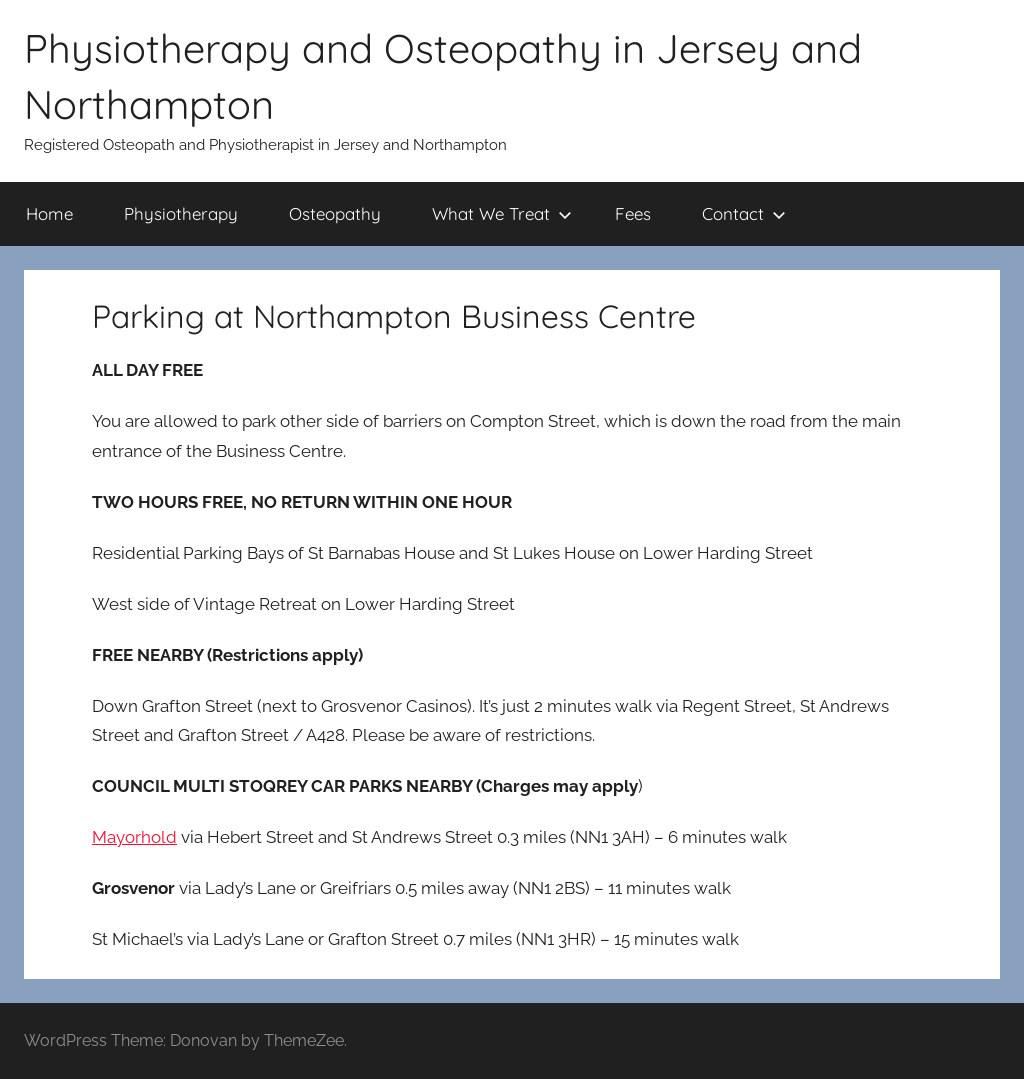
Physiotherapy (181, 213)
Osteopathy (335, 213)
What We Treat (502, 213)
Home (49, 213)
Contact (744, 213)
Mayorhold (134, 837)
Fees (633, 213)
